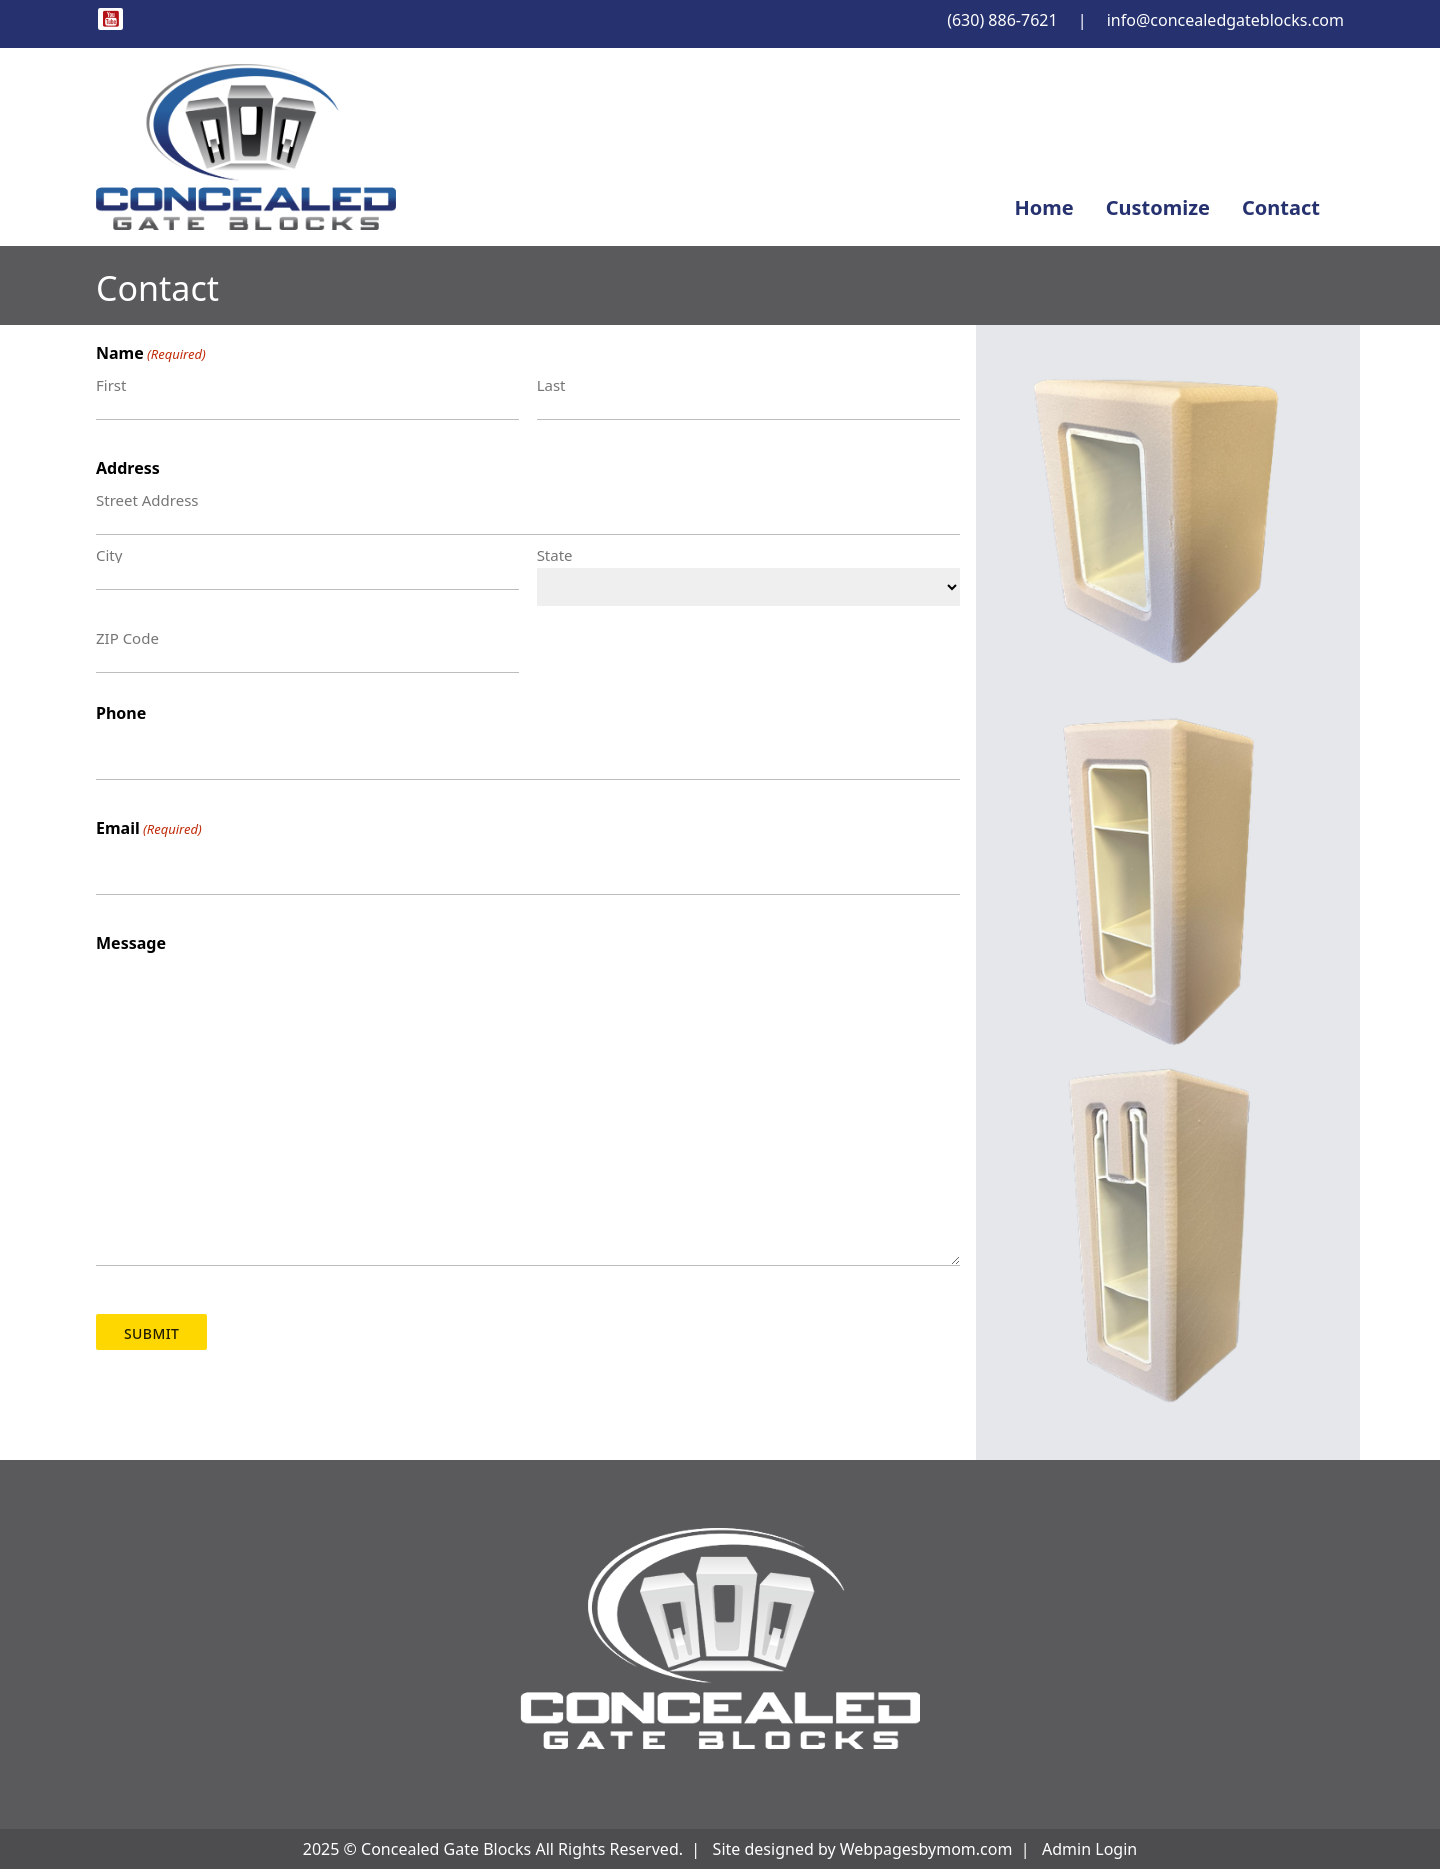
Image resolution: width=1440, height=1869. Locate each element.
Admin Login (1089, 1849)
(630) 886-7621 (1002, 20)
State (555, 554)
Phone (121, 713)
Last (551, 384)
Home (1043, 207)
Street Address (147, 499)
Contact (1281, 207)
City (109, 554)
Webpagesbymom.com (926, 1849)
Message (131, 943)
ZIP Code (127, 637)
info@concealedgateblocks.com (1225, 20)
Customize (1158, 207)
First (111, 384)
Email (149, 828)
